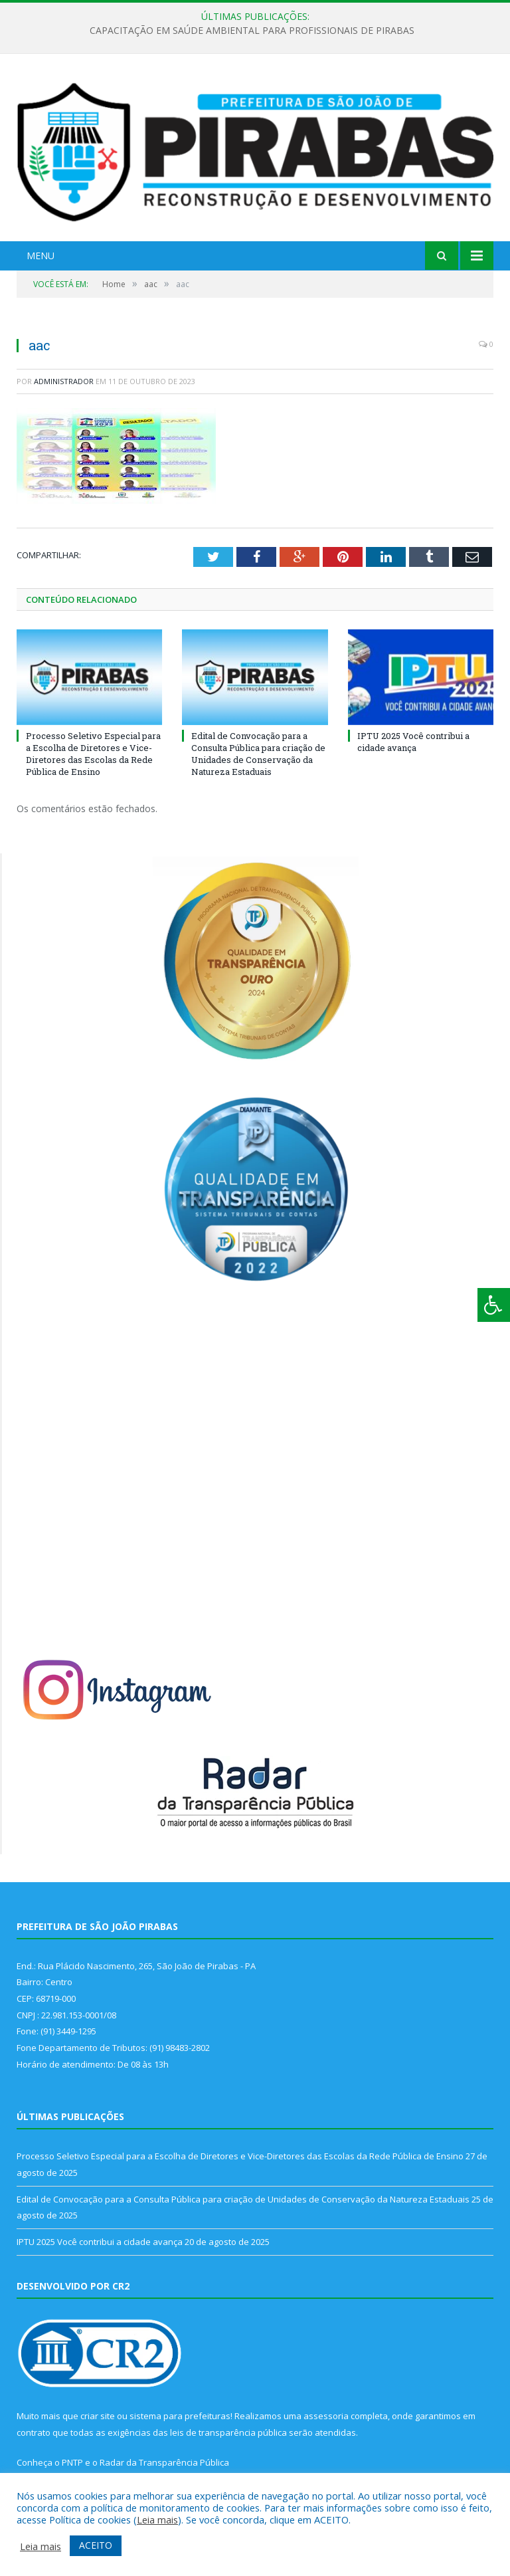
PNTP (72, 2462)
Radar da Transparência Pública (164, 2462)
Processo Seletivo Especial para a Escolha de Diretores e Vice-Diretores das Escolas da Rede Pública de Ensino (93, 754)
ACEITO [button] (95, 2545)
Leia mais (157, 2519)
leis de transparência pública (228, 2432)
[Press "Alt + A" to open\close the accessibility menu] (493, 1305)
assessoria (326, 2416)
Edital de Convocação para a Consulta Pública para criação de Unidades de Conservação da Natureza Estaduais (258, 754)
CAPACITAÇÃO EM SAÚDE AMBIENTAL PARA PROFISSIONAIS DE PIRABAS (252, 31)
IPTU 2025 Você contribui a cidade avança (413, 742)
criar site (97, 2416)
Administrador (64, 381)
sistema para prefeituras (179, 2416)
